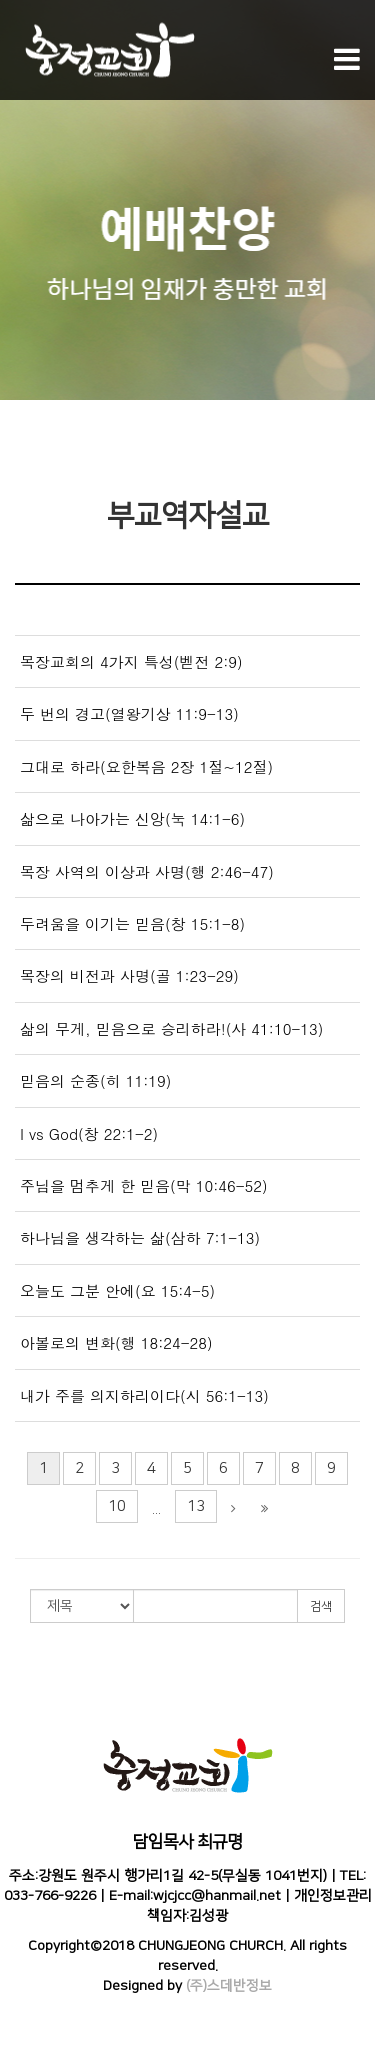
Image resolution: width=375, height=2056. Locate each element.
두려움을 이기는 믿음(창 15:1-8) (132, 923)
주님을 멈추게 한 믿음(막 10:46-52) (144, 1185)
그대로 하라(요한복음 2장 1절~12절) (146, 766)
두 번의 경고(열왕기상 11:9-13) (129, 713)
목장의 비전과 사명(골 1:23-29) (129, 975)
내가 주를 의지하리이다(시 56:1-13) (144, 1395)
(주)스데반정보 (229, 1986)
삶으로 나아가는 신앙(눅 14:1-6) (132, 818)
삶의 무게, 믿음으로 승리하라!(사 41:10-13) (171, 1028)
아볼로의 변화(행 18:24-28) (116, 1342)
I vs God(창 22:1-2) (89, 1133)
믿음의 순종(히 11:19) (95, 1080)
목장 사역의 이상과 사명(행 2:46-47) (147, 871)
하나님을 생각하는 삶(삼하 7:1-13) (140, 1237)
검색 (321, 1606)
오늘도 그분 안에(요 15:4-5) (117, 1290)
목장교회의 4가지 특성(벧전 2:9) (131, 661)
